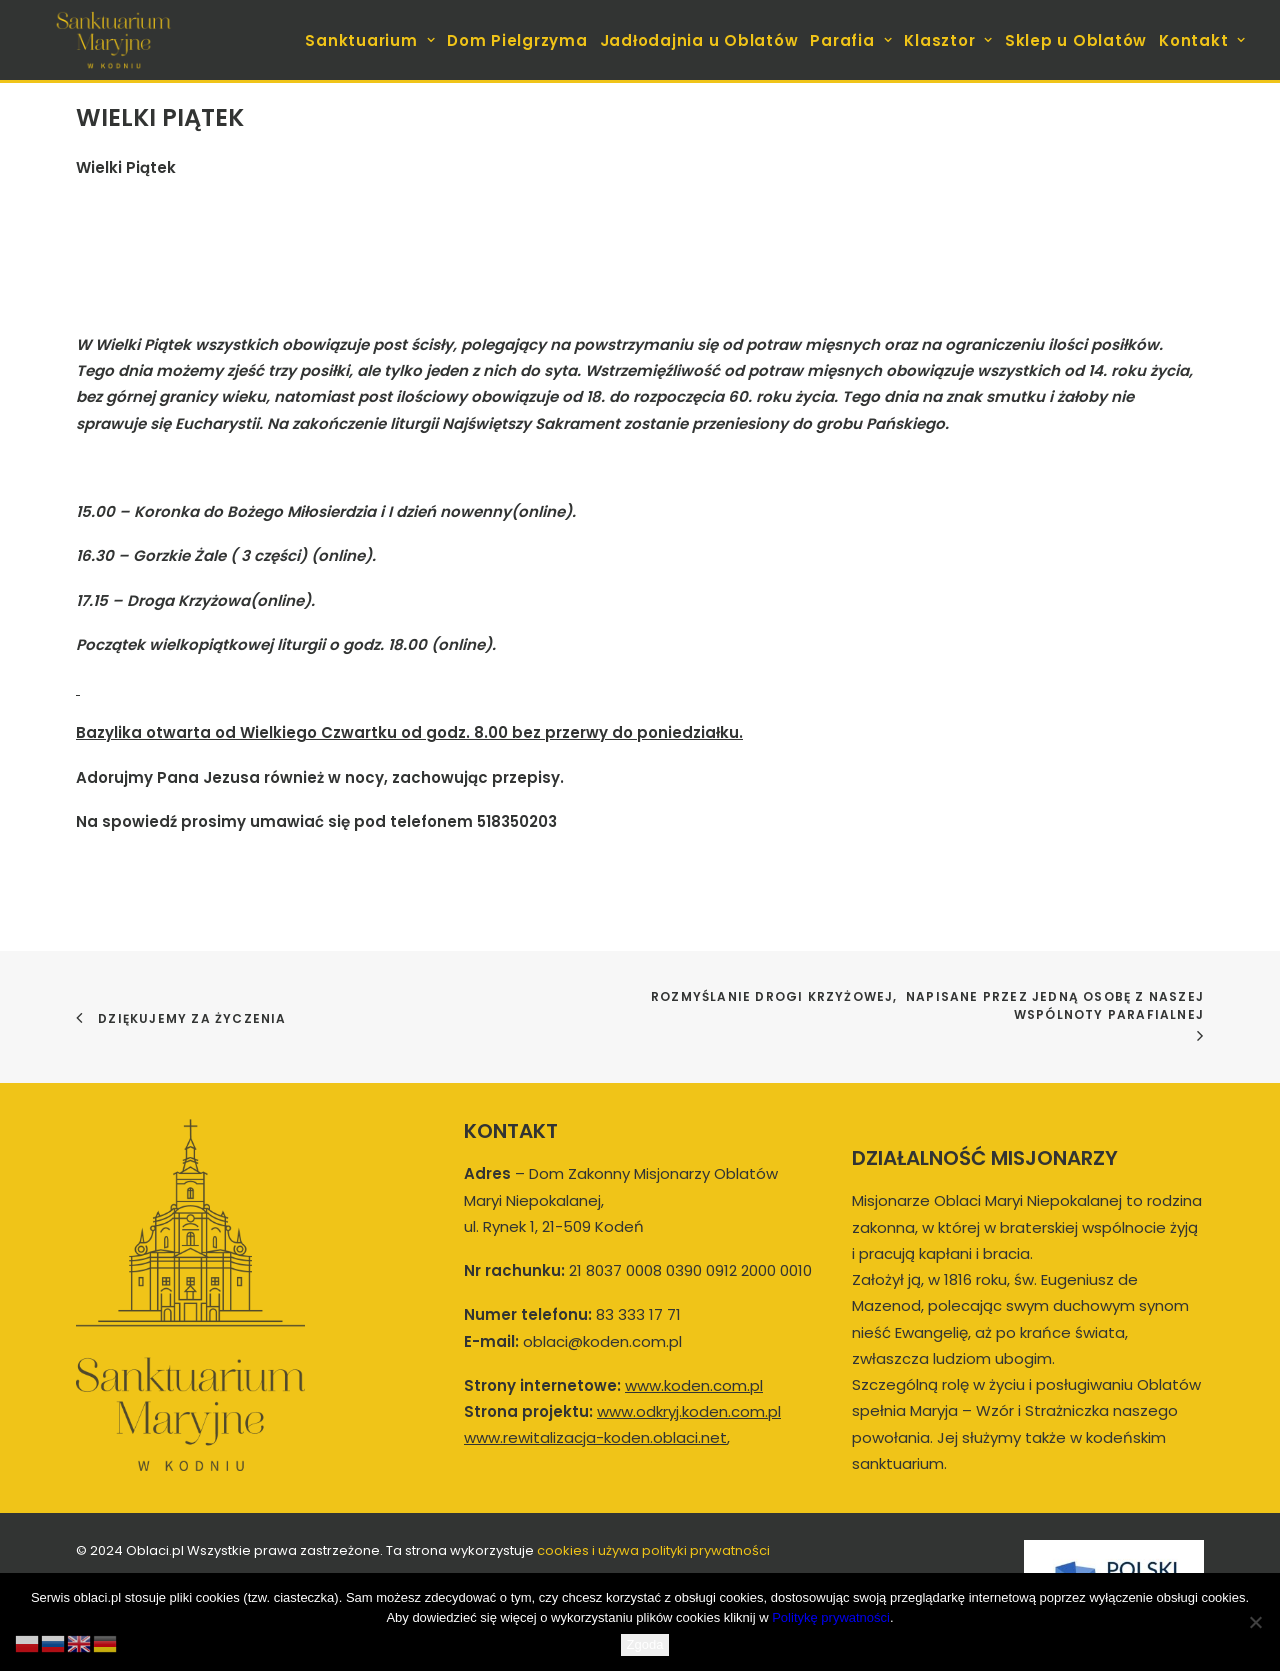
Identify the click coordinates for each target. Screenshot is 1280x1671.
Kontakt (1202, 40)
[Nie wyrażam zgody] (1255, 1622)
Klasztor (948, 40)
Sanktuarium (370, 40)
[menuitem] (372, 40)
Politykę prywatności (831, 1617)
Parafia (851, 40)
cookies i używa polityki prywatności (653, 1550)
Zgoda (645, 1644)
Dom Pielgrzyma (517, 40)
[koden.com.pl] (113, 40)
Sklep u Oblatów (1076, 40)
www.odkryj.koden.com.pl (689, 1411)
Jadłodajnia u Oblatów (699, 40)
